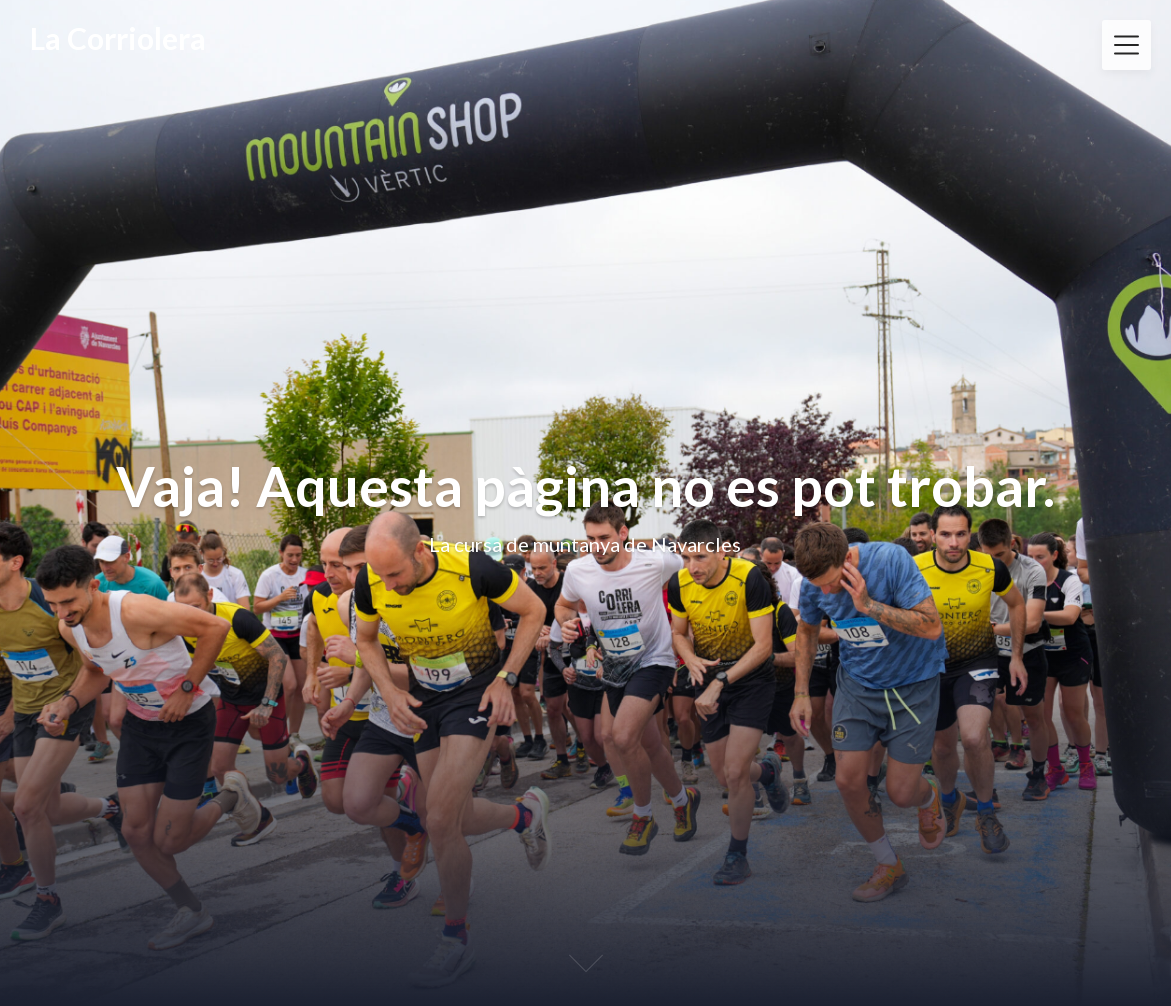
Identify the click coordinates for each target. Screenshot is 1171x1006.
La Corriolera (118, 38)
